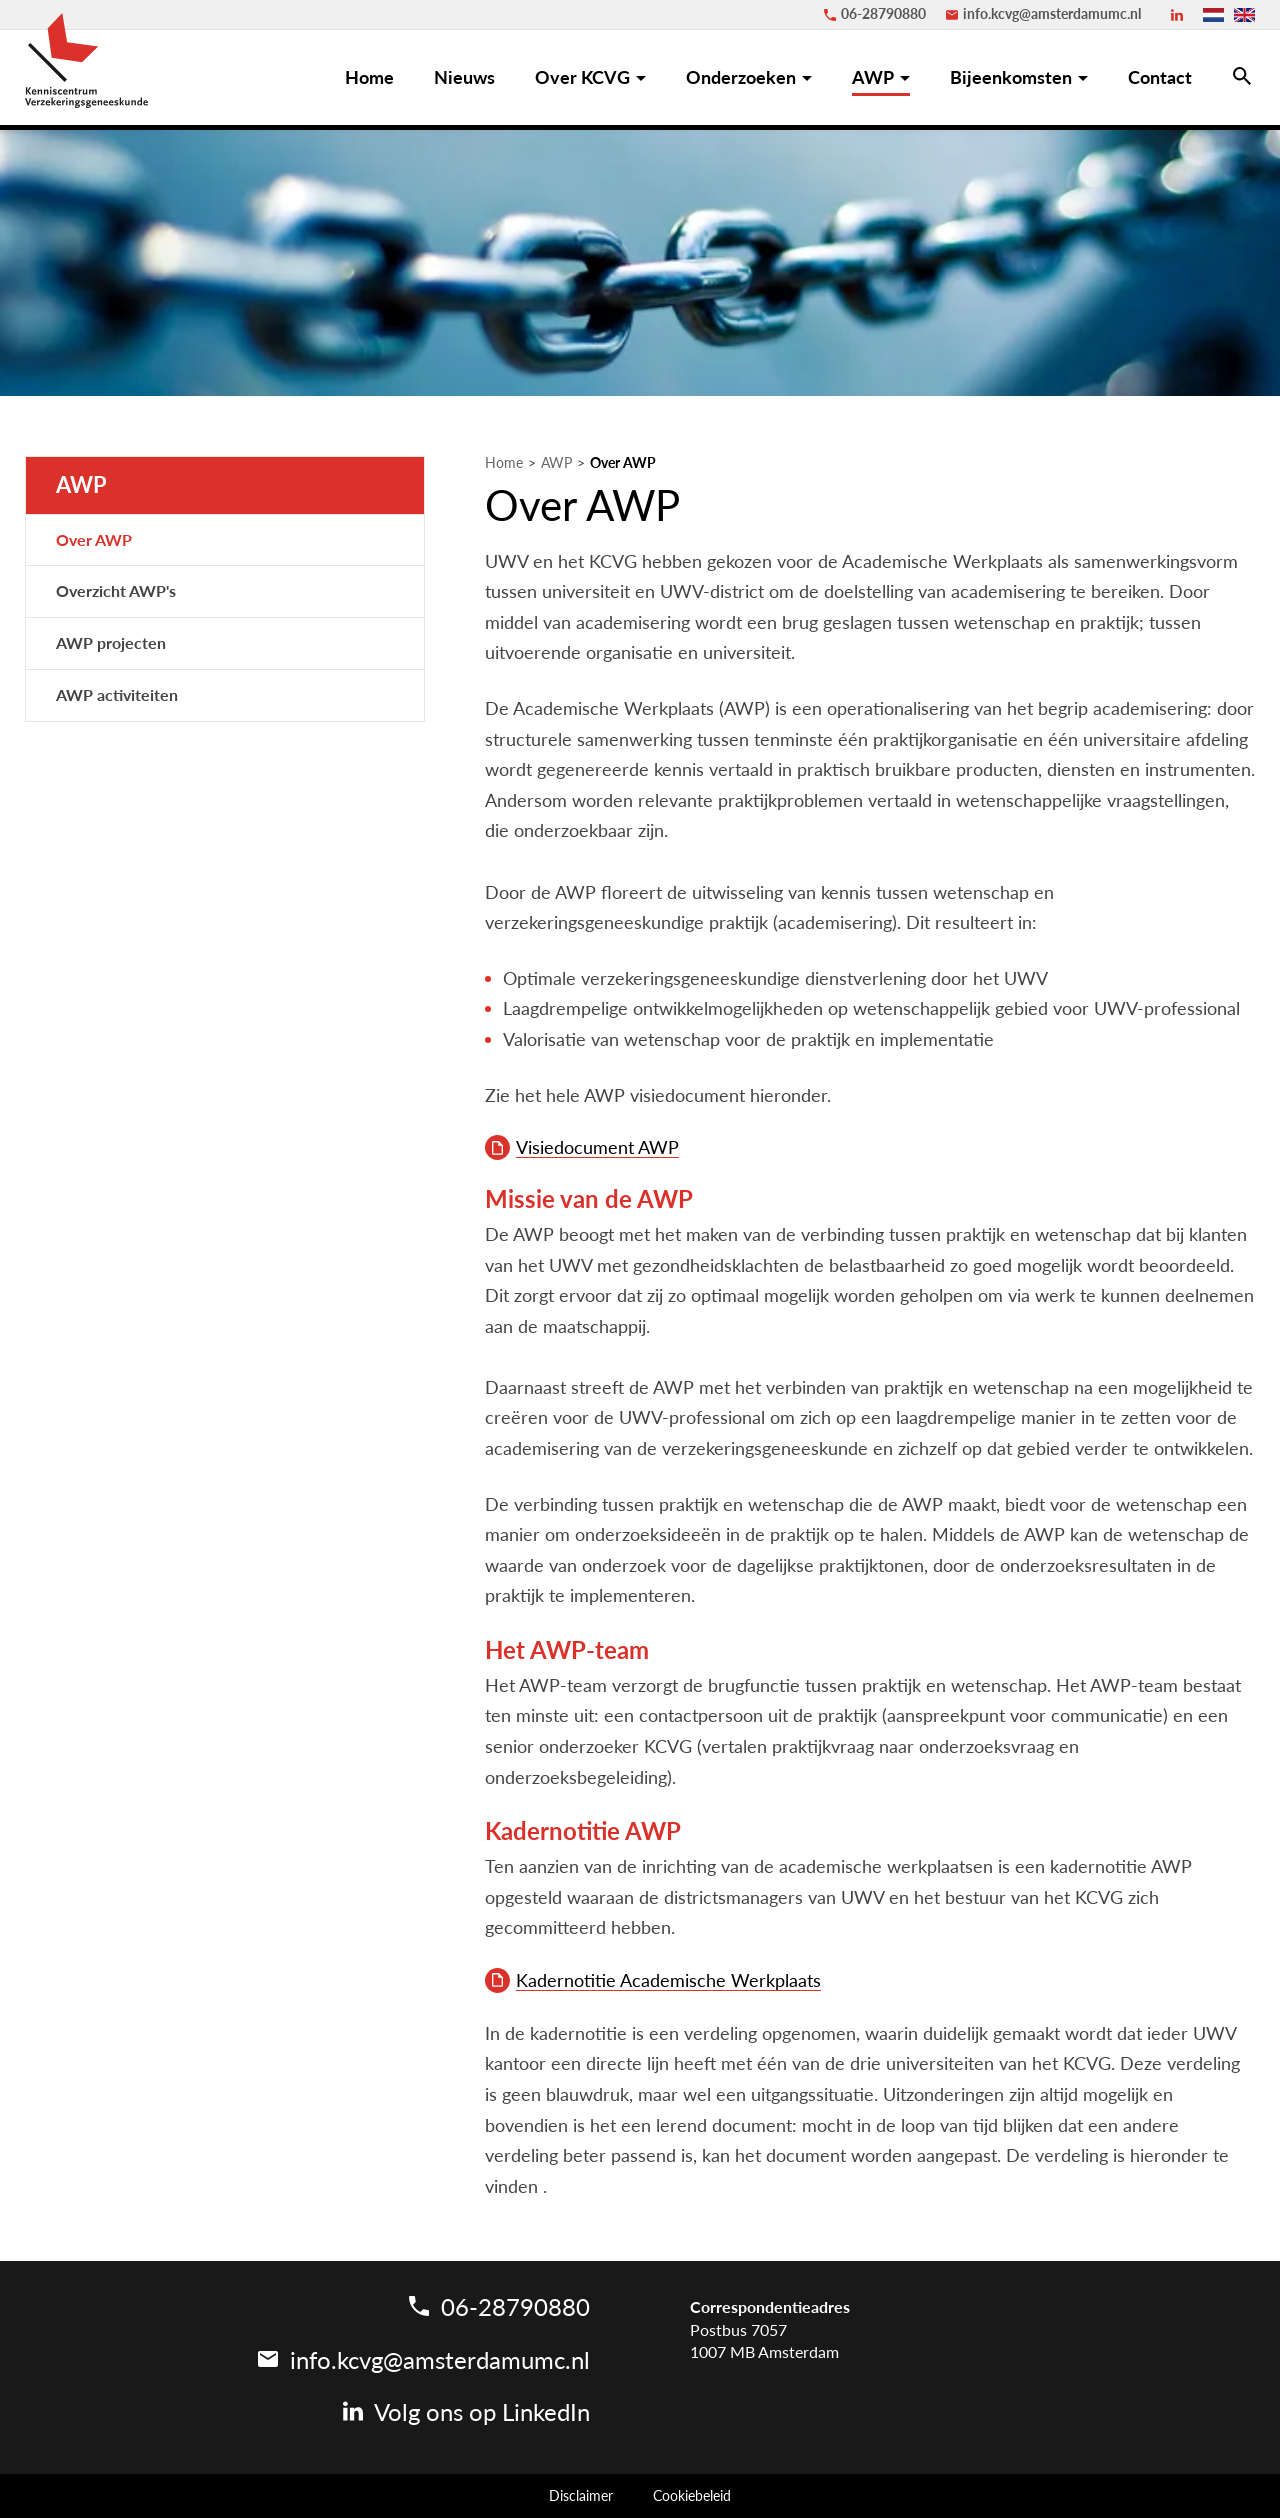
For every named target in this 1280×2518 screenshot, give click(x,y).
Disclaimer (581, 2495)
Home (504, 463)
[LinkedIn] (1177, 15)
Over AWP (623, 463)
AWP (556, 463)
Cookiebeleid (692, 2495)
